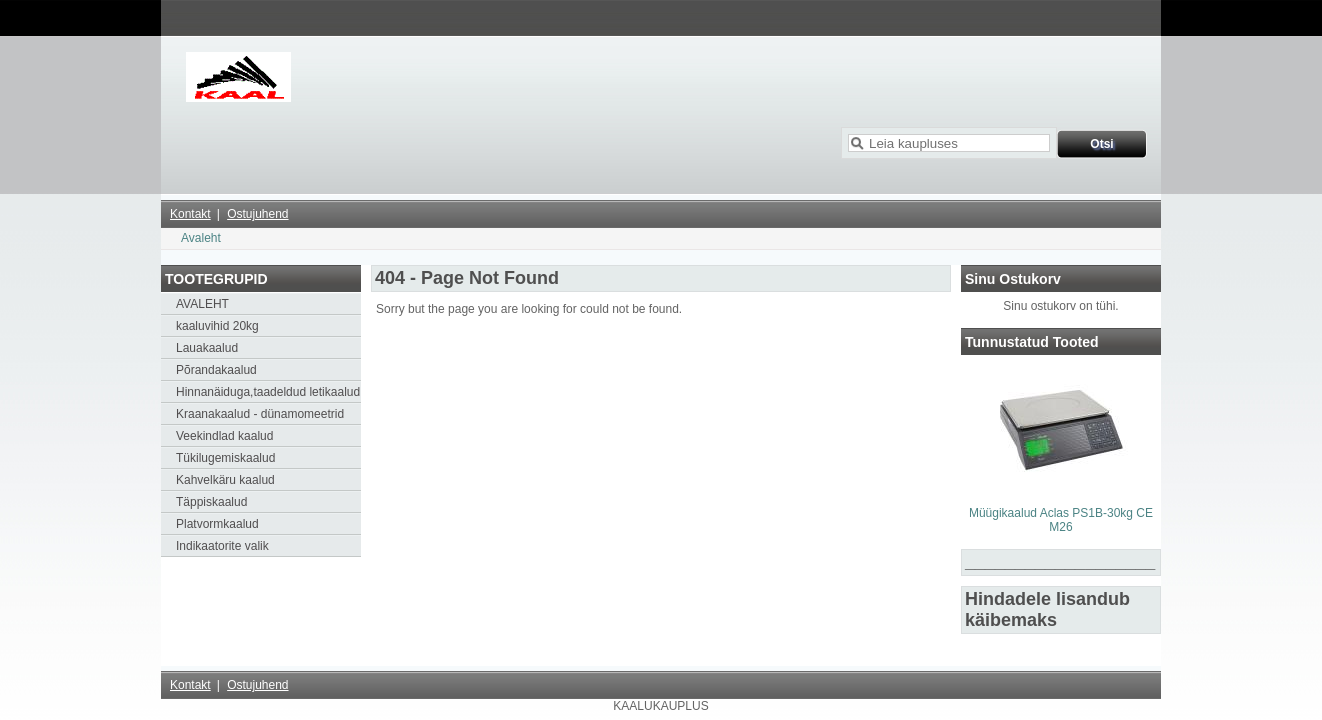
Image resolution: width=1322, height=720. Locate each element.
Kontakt (190, 214)
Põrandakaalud (216, 370)
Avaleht (201, 238)
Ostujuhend (257, 214)
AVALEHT (202, 304)
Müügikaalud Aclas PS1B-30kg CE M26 (1061, 520)
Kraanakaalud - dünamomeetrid (260, 414)
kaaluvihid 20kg (217, 326)
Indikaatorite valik (222, 546)
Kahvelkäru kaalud (225, 480)
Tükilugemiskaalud (225, 458)
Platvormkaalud (217, 524)
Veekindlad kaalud (224, 436)
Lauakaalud (207, 348)
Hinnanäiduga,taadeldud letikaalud (268, 392)
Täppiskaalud (211, 502)
